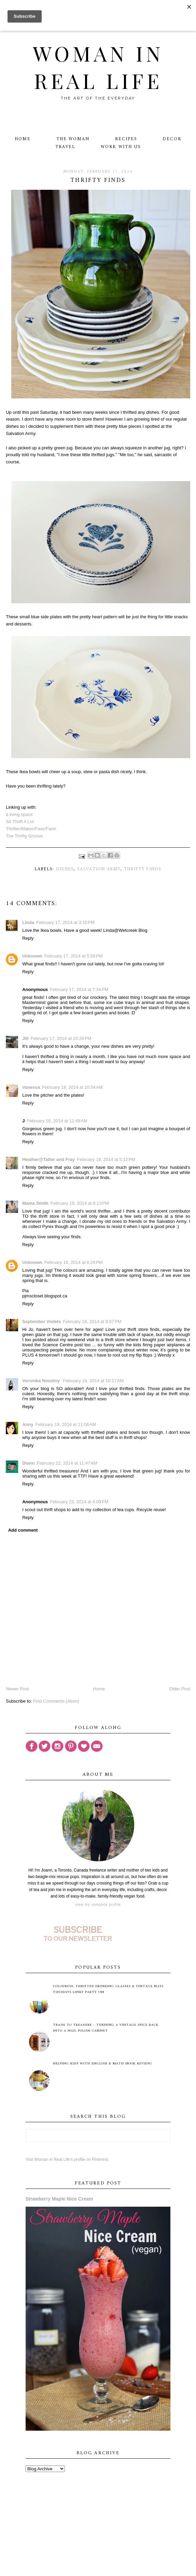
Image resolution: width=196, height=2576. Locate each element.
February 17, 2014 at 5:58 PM (73, 956)
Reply (27, 938)
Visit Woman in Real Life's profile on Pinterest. (67, 2159)
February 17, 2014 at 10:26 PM (60, 1038)
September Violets (41, 1321)
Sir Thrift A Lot (19, 821)
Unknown (32, 956)
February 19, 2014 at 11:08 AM (66, 1424)
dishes (65, 869)
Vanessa (31, 1087)
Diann (28, 1463)
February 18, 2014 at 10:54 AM (72, 1087)
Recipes (126, 139)
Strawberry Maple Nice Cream (59, 2199)
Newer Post (17, 1688)
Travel (65, 147)
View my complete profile (98, 1904)
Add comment (23, 1530)
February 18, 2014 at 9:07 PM (92, 1321)
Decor (172, 139)
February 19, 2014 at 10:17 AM (93, 1380)
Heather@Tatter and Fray (48, 1159)
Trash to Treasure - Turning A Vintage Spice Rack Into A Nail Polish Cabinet (105, 2028)
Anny (27, 1424)
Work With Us (121, 147)
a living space (19, 814)
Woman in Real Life (98, 66)
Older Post (179, 1688)
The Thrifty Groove (24, 835)
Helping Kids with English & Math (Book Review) (102, 2063)
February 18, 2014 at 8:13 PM (80, 1203)
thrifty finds (143, 869)
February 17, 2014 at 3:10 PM (65, 922)
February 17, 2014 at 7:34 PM (79, 989)
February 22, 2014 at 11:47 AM (67, 1463)
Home (23, 139)
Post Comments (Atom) (56, 1701)
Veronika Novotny (41, 1380)
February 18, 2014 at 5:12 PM (106, 1159)
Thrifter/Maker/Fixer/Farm (31, 828)
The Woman (73, 139)
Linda (28, 922)
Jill (25, 1038)
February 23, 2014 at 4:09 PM (79, 1501)
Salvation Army (99, 869)
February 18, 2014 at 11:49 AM (57, 1120)
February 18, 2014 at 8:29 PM (73, 1262)
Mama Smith (35, 1203)
